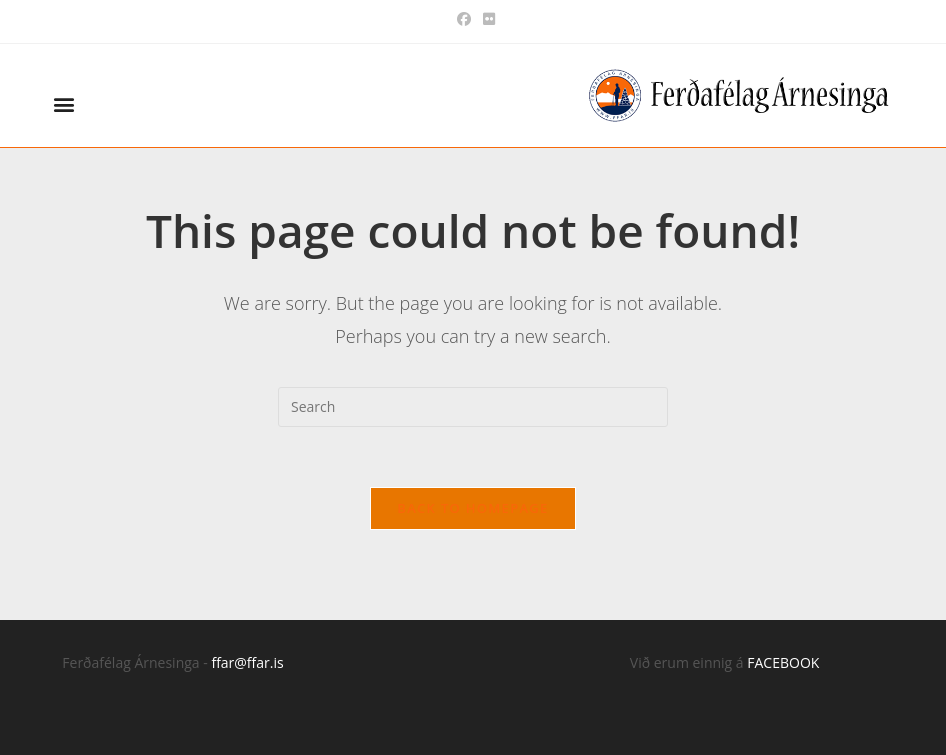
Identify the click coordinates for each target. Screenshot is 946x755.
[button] (63, 104)
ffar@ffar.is (247, 662)
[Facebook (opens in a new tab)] (464, 19)
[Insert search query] (473, 407)
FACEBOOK (783, 662)
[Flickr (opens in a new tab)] (486, 19)
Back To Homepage (472, 508)
